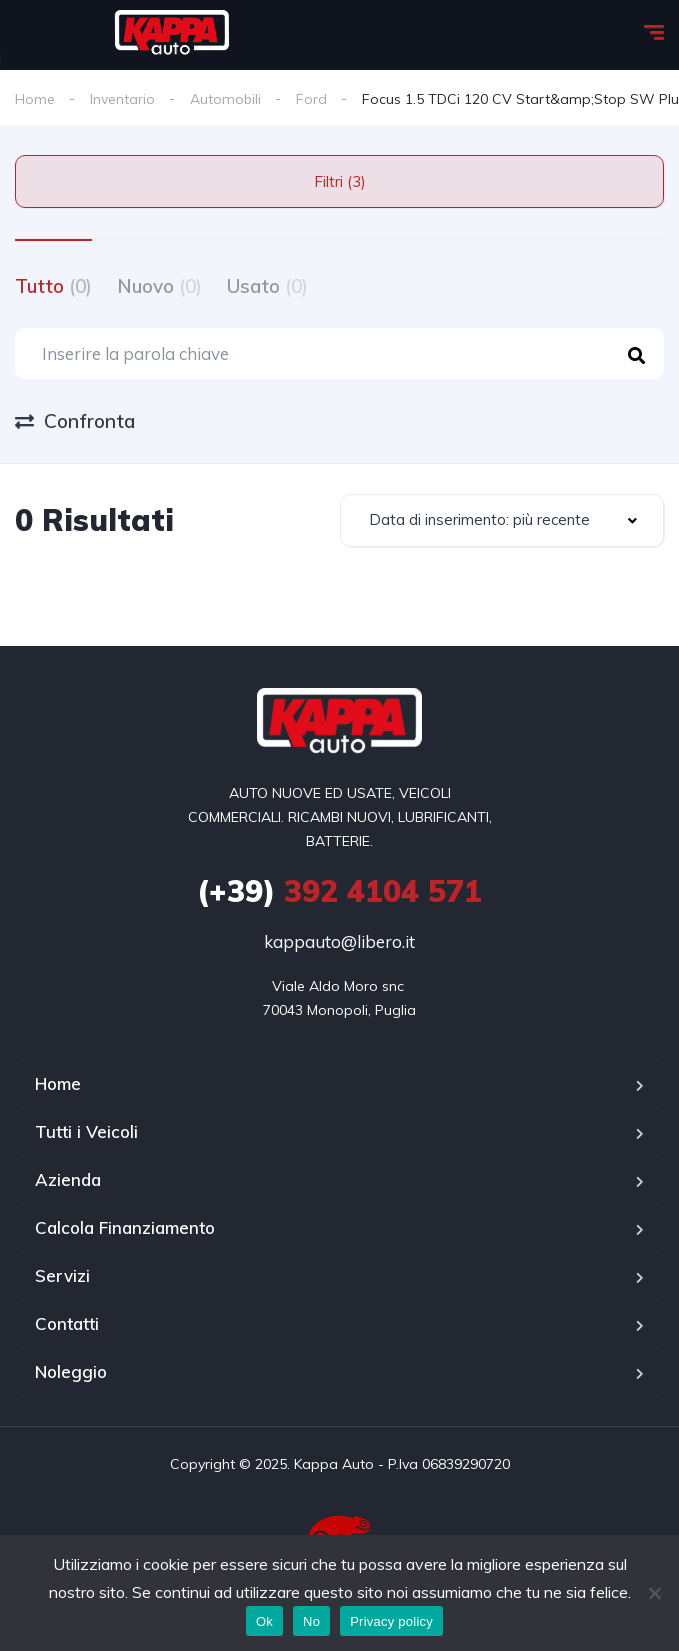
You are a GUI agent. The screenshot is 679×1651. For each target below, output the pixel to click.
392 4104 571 (339, 891)
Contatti (67, 1323)
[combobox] (502, 520)
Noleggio (71, 1371)
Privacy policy (391, 1621)
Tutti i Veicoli (86, 1131)
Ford (311, 99)
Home (35, 99)
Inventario (122, 99)
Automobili (225, 99)
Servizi (62, 1275)
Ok (264, 1621)
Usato (267, 286)
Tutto (53, 286)
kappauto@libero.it (339, 941)
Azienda (68, 1179)
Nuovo (159, 286)
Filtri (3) (340, 181)
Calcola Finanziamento (125, 1227)
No (311, 1621)
